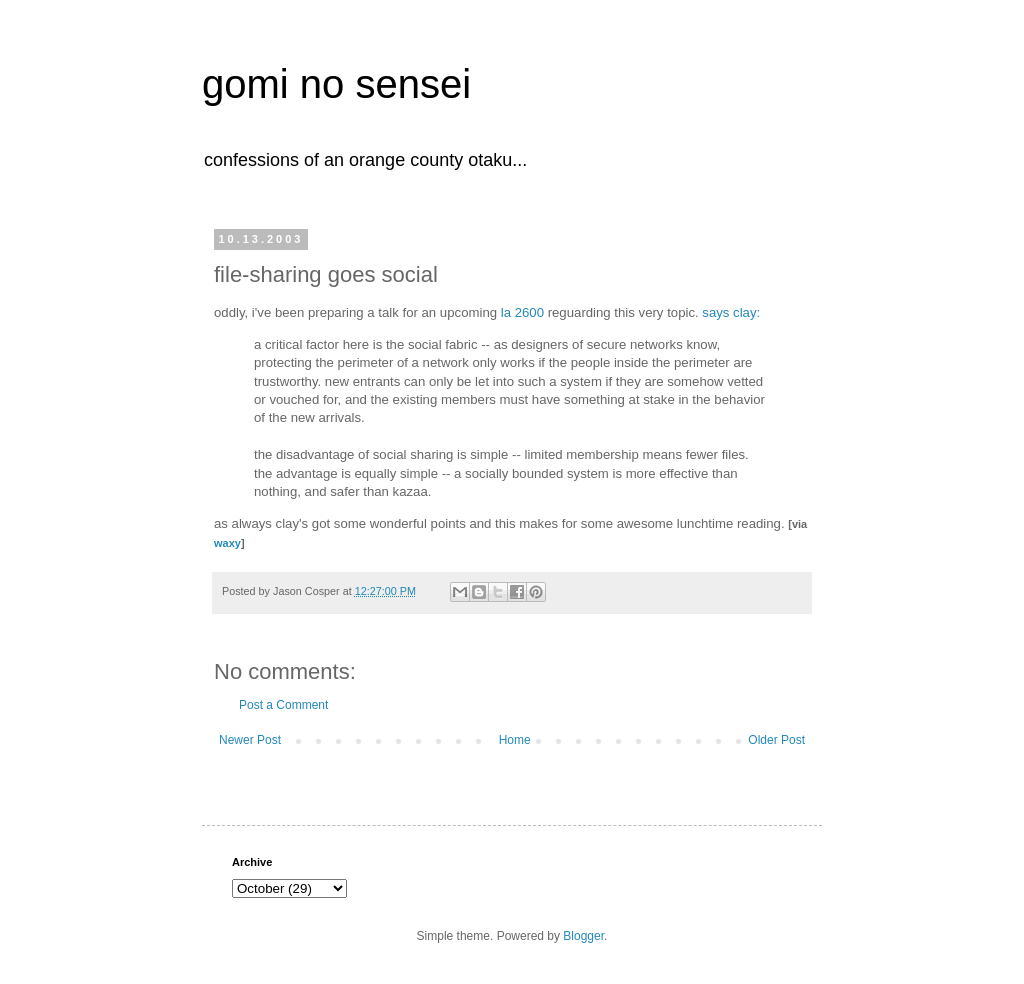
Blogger (583, 936)
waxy (227, 543)
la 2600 (522, 312)
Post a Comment (283, 705)
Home (515, 740)
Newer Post (250, 740)
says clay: (731, 312)
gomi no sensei (336, 84)
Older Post (776, 740)
